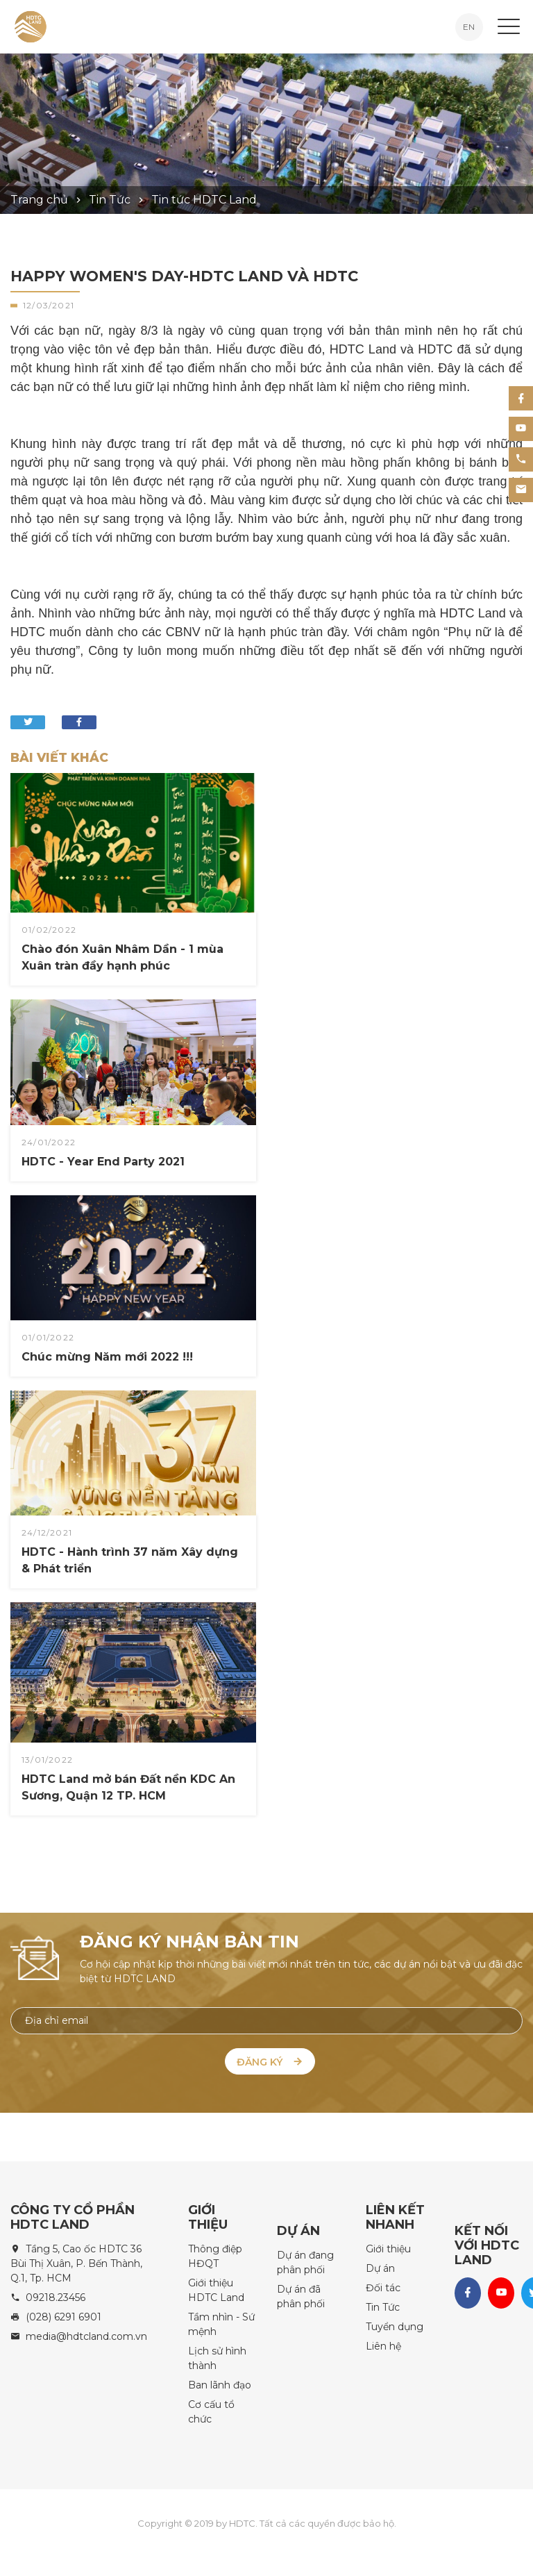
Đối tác (383, 2284)
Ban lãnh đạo (219, 2381)
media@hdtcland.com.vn (86, 2333)
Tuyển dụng (394, 2323)
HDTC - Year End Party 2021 (78, 1117)
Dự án (380, 2265)
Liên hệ (383, 2342)
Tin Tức (383, 2303)
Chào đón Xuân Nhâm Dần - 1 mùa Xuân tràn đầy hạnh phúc (122, 957)
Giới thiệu (388, 2245)
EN (469, 27)
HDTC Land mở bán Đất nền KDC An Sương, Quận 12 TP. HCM (128, 1787)
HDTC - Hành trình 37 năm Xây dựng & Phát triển (129, 1508)
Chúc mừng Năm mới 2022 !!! (81, 1312)
